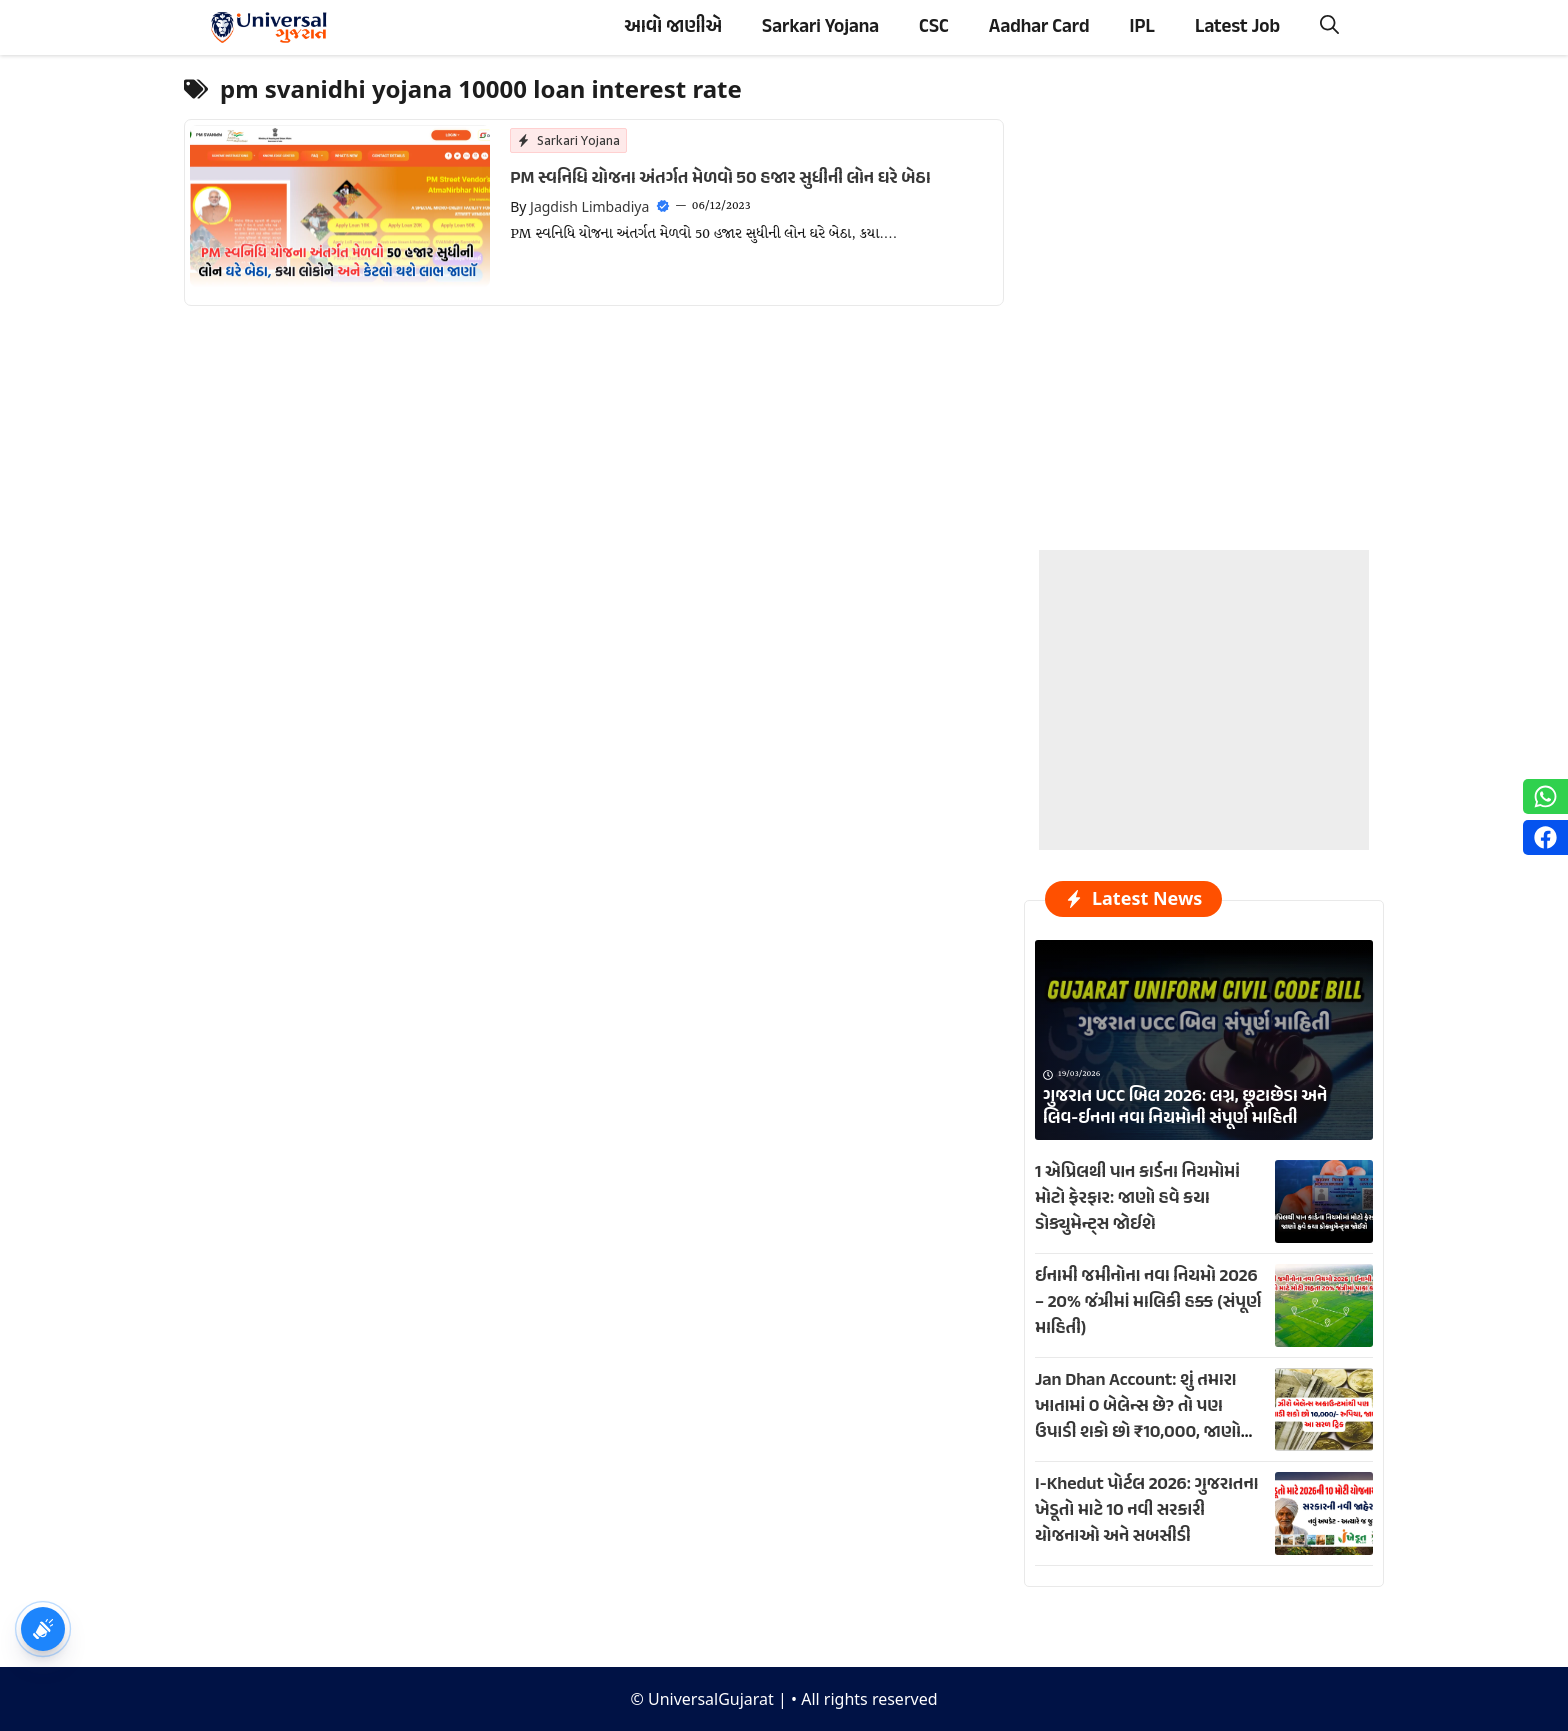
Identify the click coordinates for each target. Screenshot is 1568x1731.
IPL (1142, 27)
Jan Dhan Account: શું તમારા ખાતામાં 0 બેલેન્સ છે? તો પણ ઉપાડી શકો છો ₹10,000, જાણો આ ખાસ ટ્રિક (1138, 1420)
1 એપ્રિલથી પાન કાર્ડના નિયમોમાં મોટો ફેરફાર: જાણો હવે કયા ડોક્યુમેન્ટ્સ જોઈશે (1137, 1199)
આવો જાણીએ (673, 27)
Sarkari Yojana (820, 27)
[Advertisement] (1204, 675)
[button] (1329, 27)
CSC (934, 27)
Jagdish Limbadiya (589, 206)
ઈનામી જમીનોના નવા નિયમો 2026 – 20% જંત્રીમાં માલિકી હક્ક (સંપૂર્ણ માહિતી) (1148, 1303)
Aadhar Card (1039, 27)
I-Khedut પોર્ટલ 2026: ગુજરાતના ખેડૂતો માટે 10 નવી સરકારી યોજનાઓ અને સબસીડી (1146, 1511)
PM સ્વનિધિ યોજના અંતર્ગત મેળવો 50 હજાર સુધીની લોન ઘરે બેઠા (720, 179)
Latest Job (1237, 27)
